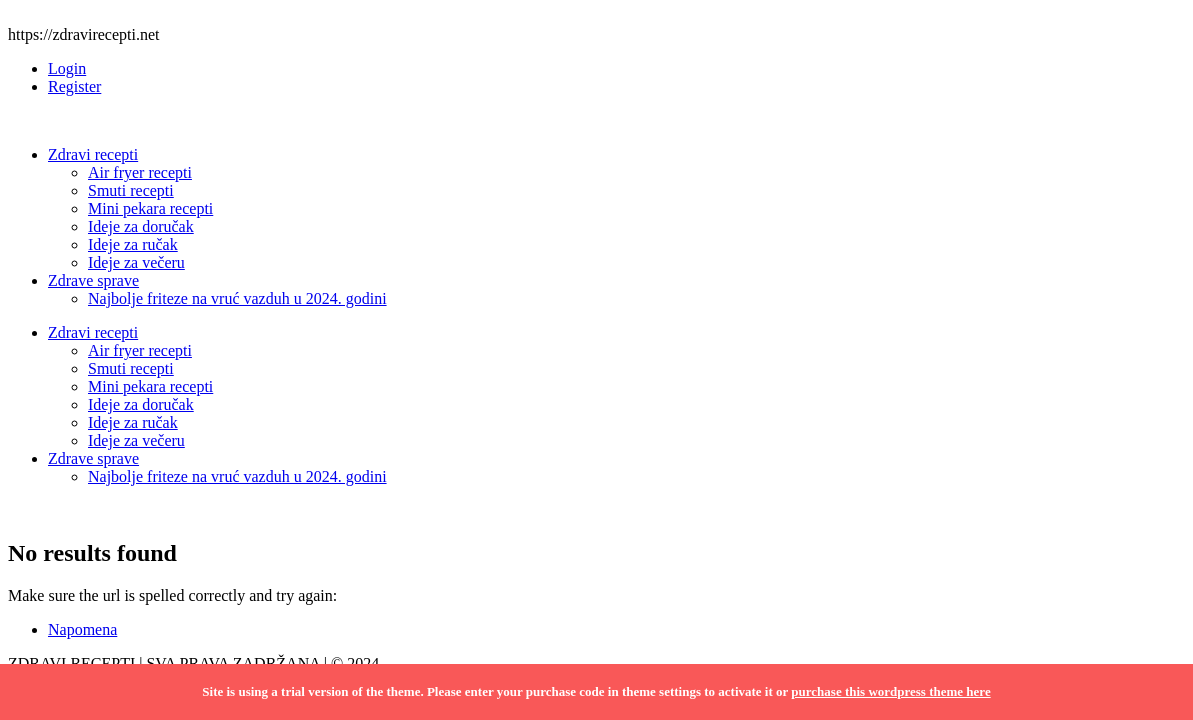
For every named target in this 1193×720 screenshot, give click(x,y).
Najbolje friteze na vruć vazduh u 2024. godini (237, 298)
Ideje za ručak (133, 244)
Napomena (82, 629)
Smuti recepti (131, 190)
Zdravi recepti (93, 154)
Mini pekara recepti (150, 208)
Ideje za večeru (136, 262)
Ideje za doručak (141, 226)
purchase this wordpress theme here (890, 691)
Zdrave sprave (93, 280)
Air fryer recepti (140, 172)
